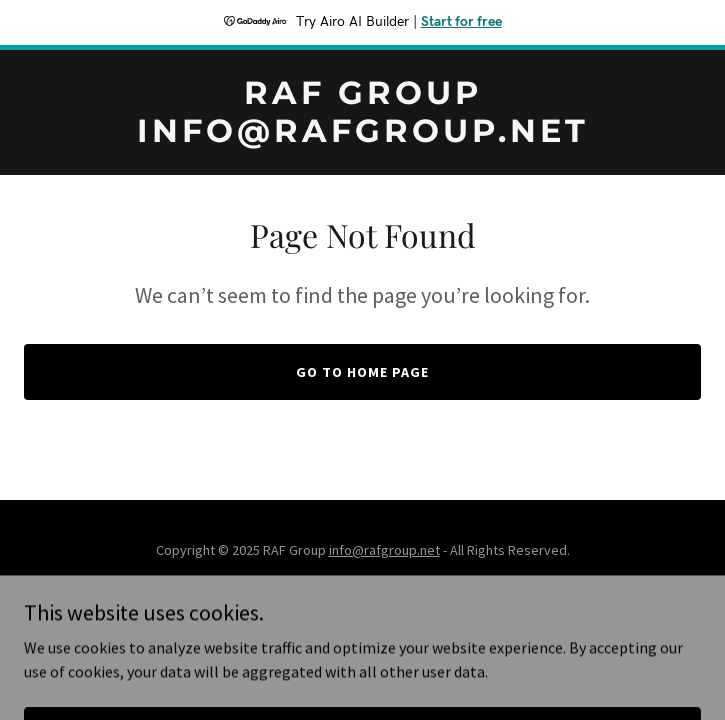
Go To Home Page (362, 372)
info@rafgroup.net (384, 550)
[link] (362, 136)
